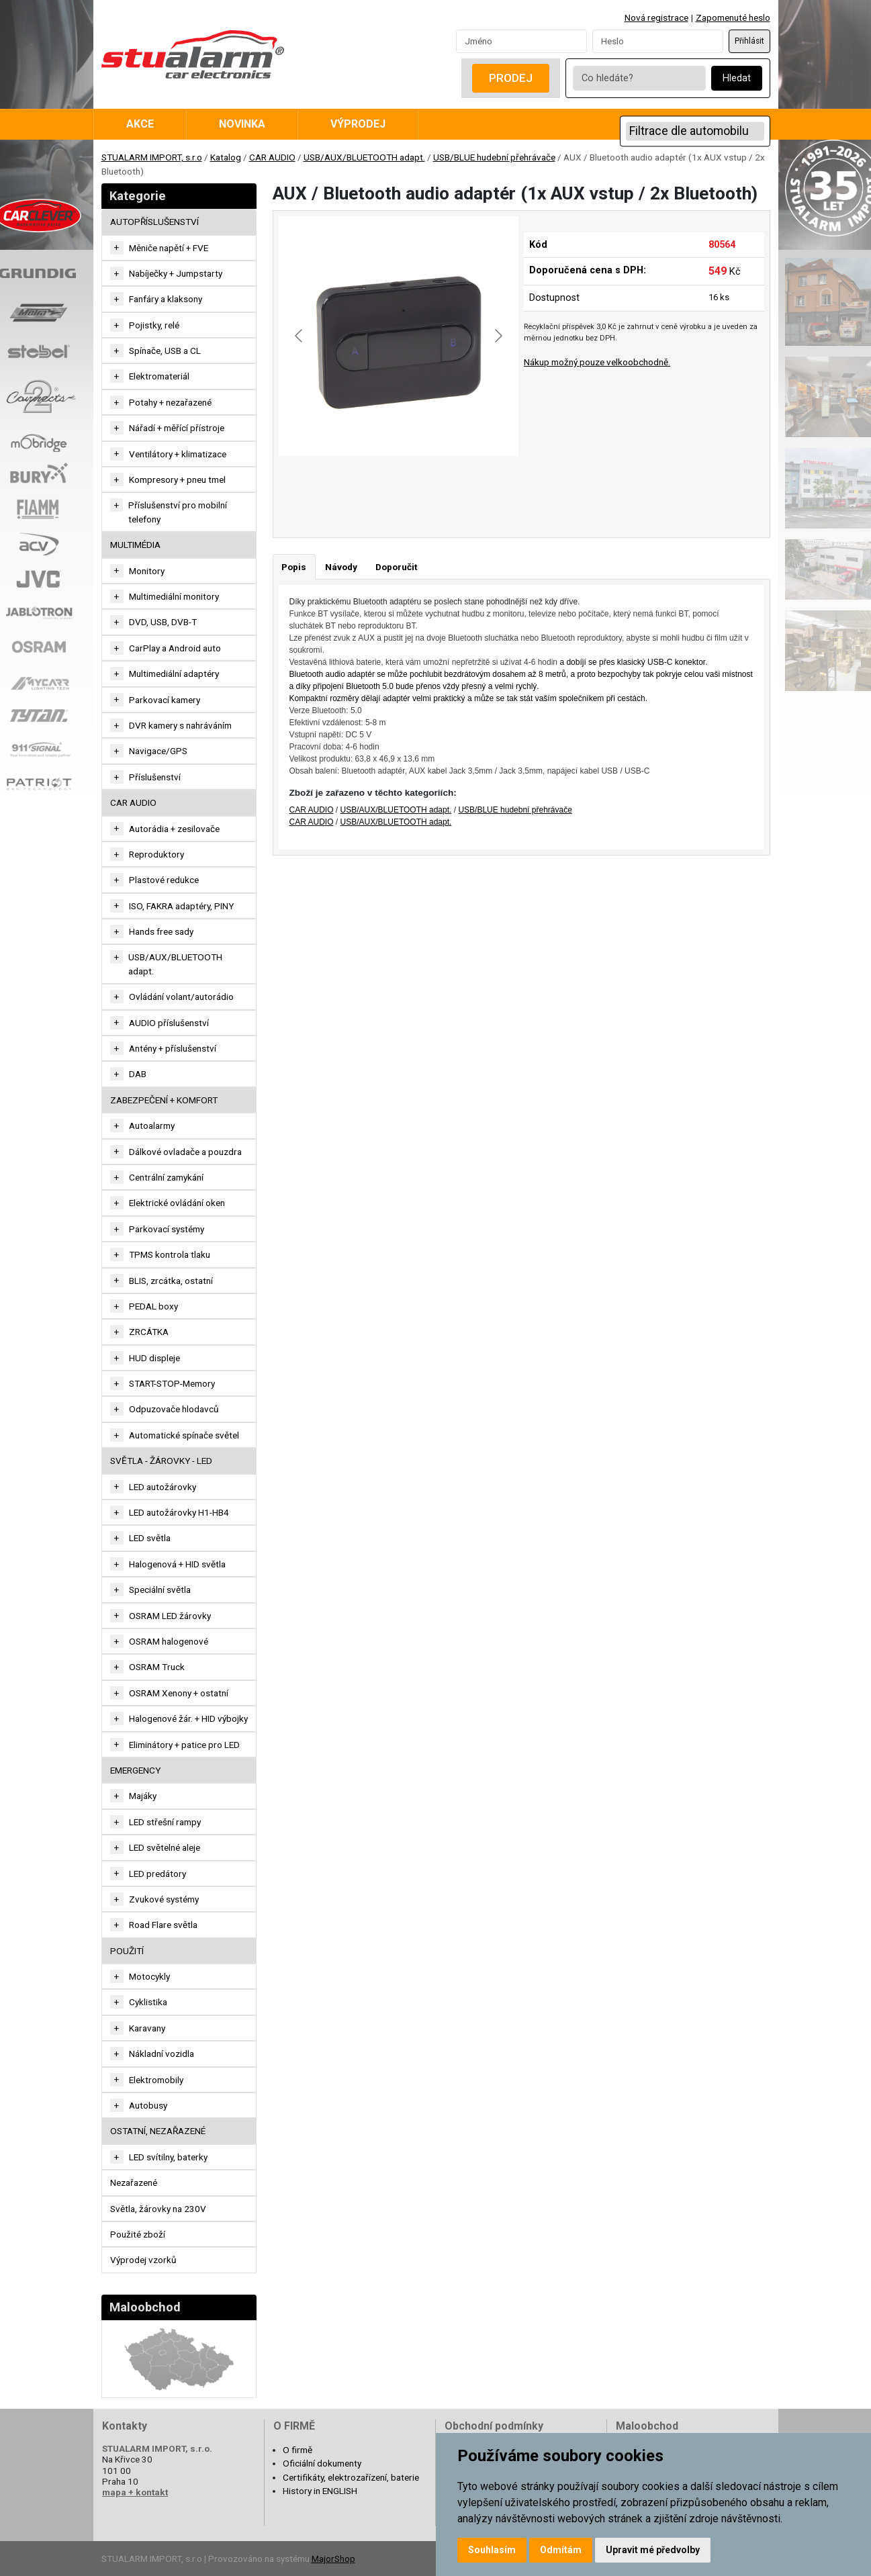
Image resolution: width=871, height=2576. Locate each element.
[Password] (657, 41)
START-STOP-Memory (172, 1383)
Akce (140, 124)
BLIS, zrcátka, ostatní (171, 1280)
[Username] (521, 41)
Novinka (242, 124)
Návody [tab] (341, 566)
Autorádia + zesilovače (174, 828)
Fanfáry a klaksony (165, 298)
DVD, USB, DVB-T (163, 621)
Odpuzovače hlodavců (174, 1409)
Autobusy (148, 2105)
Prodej (511, 78)
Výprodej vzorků (143, 2259)
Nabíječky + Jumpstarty (175, 273)
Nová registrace (656, 17)
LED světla (150, 1537)
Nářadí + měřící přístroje (176, 427)
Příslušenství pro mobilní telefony (177, 512)
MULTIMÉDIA (135, 544)
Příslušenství (155, 777)
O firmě (297, 2449)
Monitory (147, 570)
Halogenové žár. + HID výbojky (188, 1718)
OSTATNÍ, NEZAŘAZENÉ (157, 2130)
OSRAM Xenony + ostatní (178, 1693)
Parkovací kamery (164, 699)
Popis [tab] (293, 566)
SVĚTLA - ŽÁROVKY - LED (161, 1460)
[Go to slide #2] (381, 485)
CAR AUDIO (272, 157)
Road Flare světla (163, 1924)
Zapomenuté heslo (733, 17)
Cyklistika (148, 2001)
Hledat (737, 78)
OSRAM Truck (157, 1666)
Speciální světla (160, 1589)
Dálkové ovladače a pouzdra (185, 1151)
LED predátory (157, 1873)
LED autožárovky (162, 1486)
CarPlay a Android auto (175, 648)
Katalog (225, 157)
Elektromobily (156, 2079)
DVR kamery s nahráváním (180, 725)
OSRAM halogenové (168, 1641)
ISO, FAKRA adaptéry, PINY (181, 906)
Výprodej (357, 124)
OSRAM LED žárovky (170, 1615)
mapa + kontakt (135, 2492)
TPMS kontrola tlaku (169, 1254)
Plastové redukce (164, 879)
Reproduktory (156, 854)
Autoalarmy (152, 1125)
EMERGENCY (135, 1770)
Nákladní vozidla (161, 2053)
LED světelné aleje (164, 1847)
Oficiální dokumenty (322, 2463)
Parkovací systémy (166, 1229)
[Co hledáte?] (639, 78)
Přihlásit (749, 41)
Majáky (142, 1795)
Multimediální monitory (174, 596)
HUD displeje (154, 1357)
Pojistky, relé (154, 325)
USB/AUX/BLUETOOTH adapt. (364, 157)
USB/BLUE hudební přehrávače (494, 157)
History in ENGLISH (320, 2490)
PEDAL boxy (153, 1306)
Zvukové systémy (164, 1899)
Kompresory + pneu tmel (177, 479)
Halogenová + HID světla (177, 1564)
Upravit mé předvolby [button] (653, 2549)
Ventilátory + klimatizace (177, 454)
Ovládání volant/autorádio (181, 996)
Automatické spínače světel (184, 1435)
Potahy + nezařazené (170, 402)
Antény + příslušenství (172, 1048)
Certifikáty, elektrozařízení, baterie (351, 2477)
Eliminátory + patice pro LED (184, 1744)
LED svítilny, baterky (168, 2157)
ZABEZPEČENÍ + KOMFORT (164, 1100)
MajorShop (333, 2558)
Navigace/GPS (158, 750)
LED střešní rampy (165, 1821)
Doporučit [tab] (396, 566)
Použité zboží (137, 2234)
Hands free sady (161, 931)
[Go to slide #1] (311, 485)
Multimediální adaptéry (174, 673)
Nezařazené (133, 2182)
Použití (127, 1950)
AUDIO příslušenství (169, 1022)
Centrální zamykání (166, 1177)
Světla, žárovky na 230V (158, 2208)
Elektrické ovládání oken (177, 1202)
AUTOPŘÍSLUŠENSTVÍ (154, 221)
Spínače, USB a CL (165, 350)
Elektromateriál (159, 376)
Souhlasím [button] (492, 2549)
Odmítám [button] (561, 2549)
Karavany (147, 2028)
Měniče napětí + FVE (168, 247)
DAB (137, 1073)
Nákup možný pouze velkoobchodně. (597, 362)
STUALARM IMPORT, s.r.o (151, 157)
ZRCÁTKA (149, 1331)
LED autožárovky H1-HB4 (179, 1512)
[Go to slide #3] (450, 485)
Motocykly (149, 1976)
